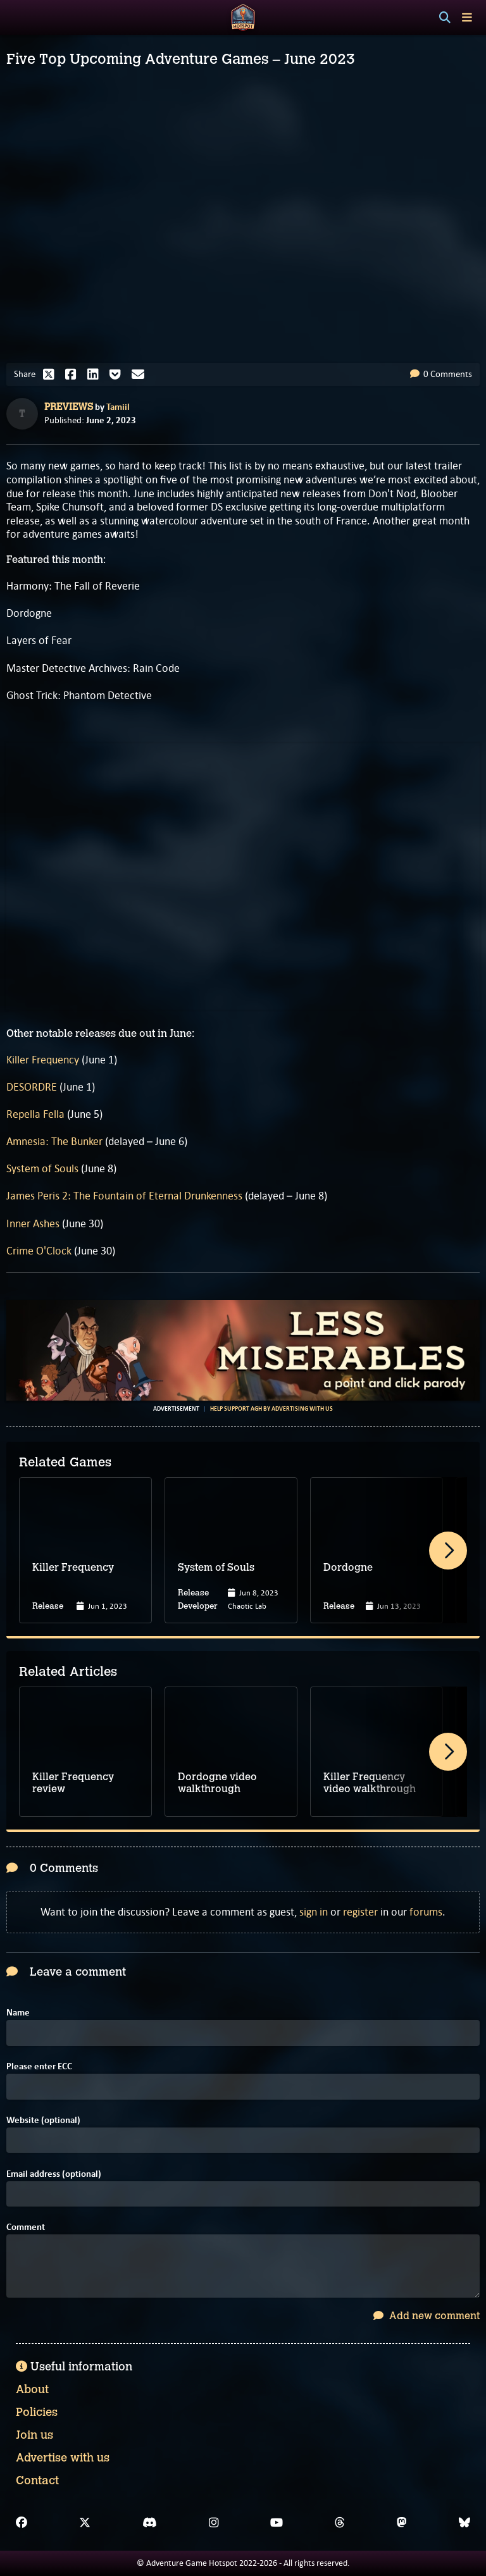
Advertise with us (62, 2458)
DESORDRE (31, 1087)
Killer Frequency (42, 1060)
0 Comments (441, 374)
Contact (37, 2480)
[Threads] (340, 2523)
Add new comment (426, 2315)
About (32, 2389)
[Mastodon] (402, 2523)
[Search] (444, 17)
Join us (34, 2435)
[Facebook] (21, 2523)
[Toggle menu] (467, 17)
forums (425, 1912)
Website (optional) (43, 2120)
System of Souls (42, 1168)
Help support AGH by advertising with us (271, 1409)
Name (18, 2013)
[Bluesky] (464, 2523)
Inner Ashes (32, 1223)
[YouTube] (276, 2523)
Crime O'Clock (39, 1251)
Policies (37, 2412)
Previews (68, 406)
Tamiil (118, 406)
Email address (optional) (53, 2174)
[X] (84, 2523)
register (360, 1912)
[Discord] (149, 2523)
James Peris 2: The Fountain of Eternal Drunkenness (124, 1196)
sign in (313, 1912)
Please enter (39, 2066)
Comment (25, 2227)
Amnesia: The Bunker (54, 1141)
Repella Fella (35, 1114)
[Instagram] (214, 2523)
